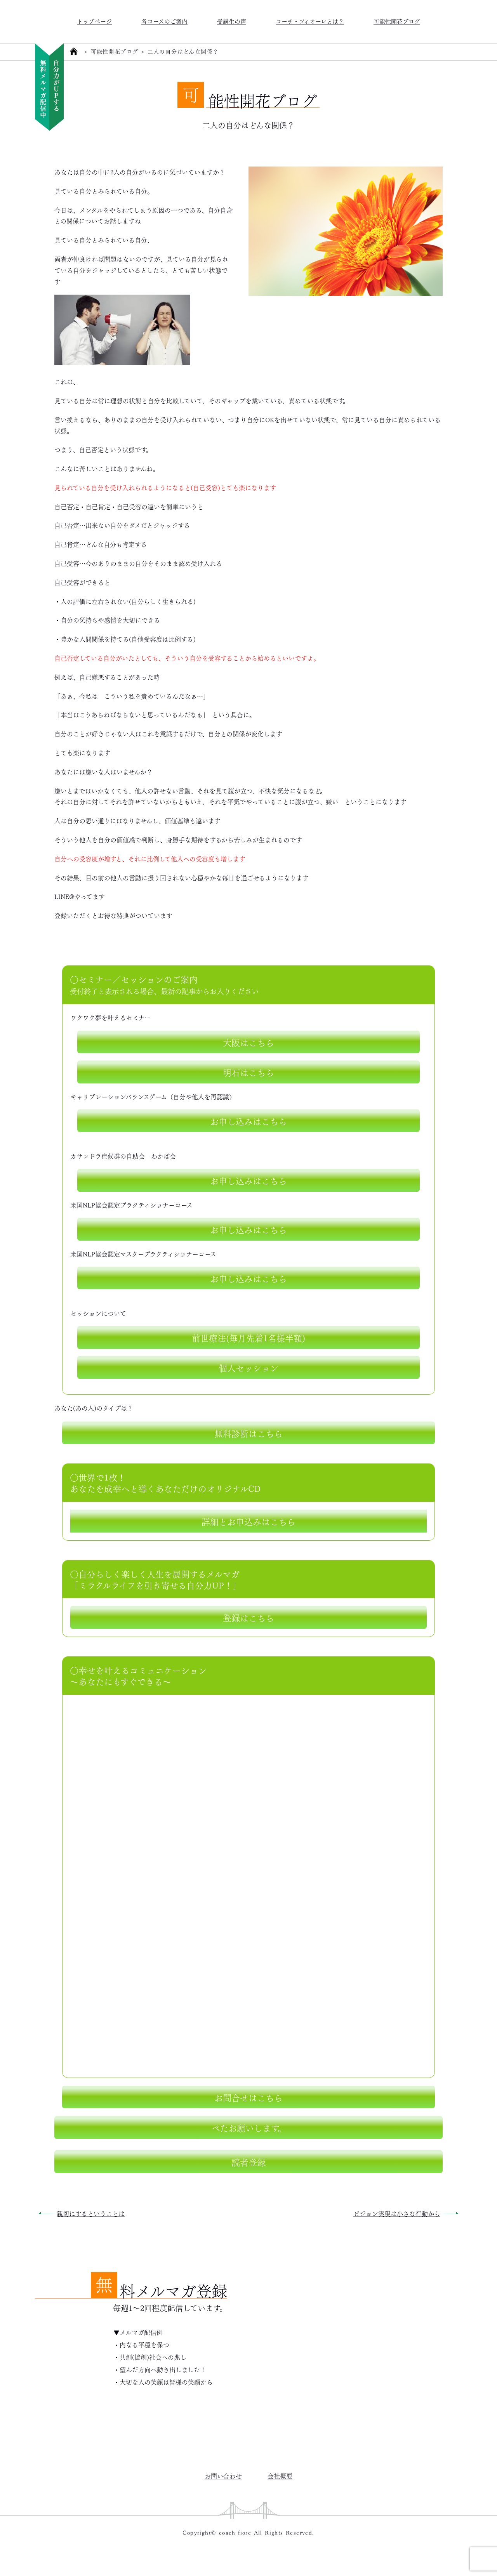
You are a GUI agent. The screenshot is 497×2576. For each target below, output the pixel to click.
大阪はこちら (248, 1041)
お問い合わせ (223, 2476)
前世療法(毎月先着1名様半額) (248, 1337)
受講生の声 (231, 20)
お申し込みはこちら (248, 1120)
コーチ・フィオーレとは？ (310, 20)
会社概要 (280, 2476)
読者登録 (248, 2161)
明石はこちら (248, 1071)
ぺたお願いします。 (248, 2127)
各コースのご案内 (164, 20)
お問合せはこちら (248, 2097)
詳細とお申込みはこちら (248, 1521)
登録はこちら (248, 1617)
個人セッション (248, 1367)
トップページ (94, 20)
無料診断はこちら (248, 1432)
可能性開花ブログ (397, 20)
